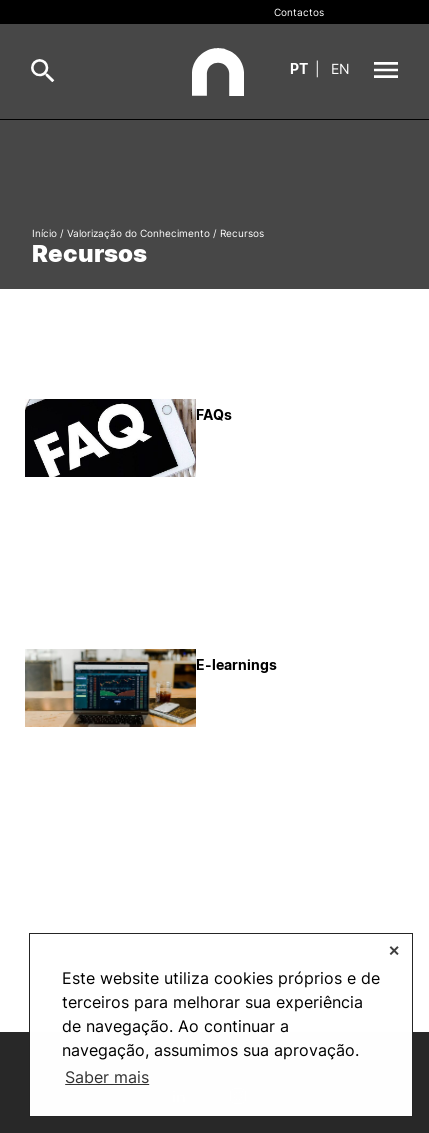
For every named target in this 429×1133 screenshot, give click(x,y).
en (340, 68)
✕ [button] (394, 950)
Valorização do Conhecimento (138, 233)
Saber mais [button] (107, 1077)
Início (44, 233)
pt (299, 68)
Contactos (299, 12)
